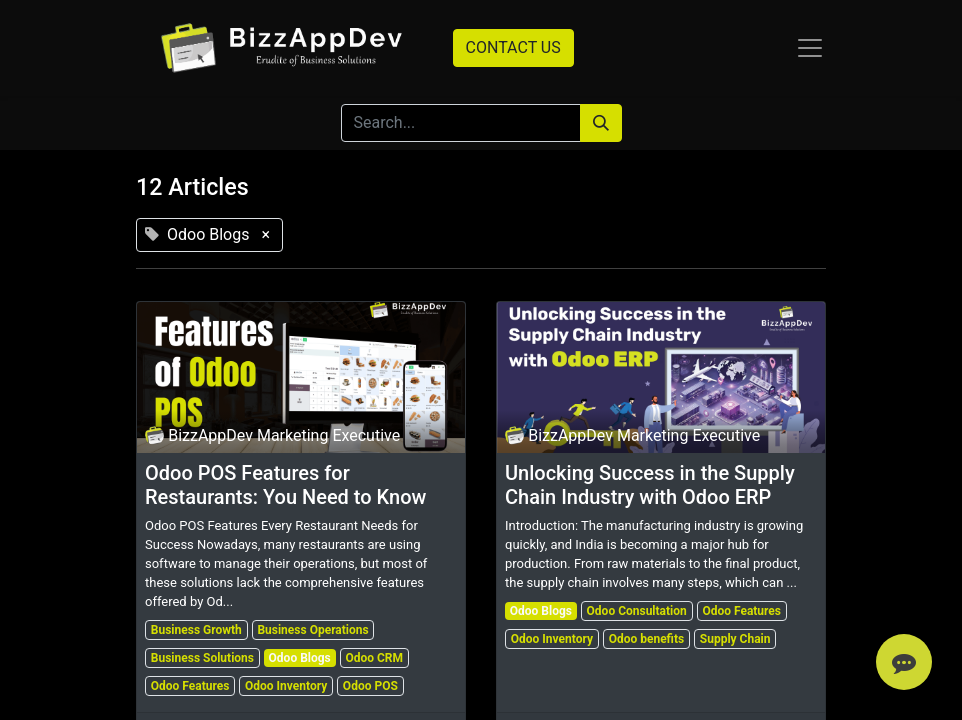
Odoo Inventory (286, 686)
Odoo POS (370, 686)
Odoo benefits (647, 639)
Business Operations (312, 630)
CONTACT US (513, 47)
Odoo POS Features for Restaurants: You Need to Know (285, 485)
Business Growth (196, 630)
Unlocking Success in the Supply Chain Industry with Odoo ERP (650, 485)
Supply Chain (735, 639)
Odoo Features (190, 686)
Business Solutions (202, 658)
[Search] (601, 123)
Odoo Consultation (637, 611)
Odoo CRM (374, 658)
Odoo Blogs (300, 658)
